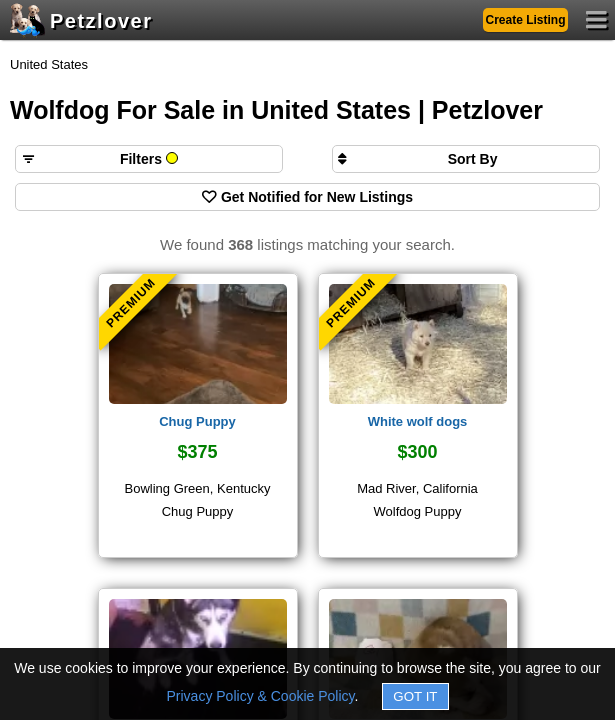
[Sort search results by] (466, 159)
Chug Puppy (197, 421)
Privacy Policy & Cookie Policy (261, 696)
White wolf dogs (418, 421)
